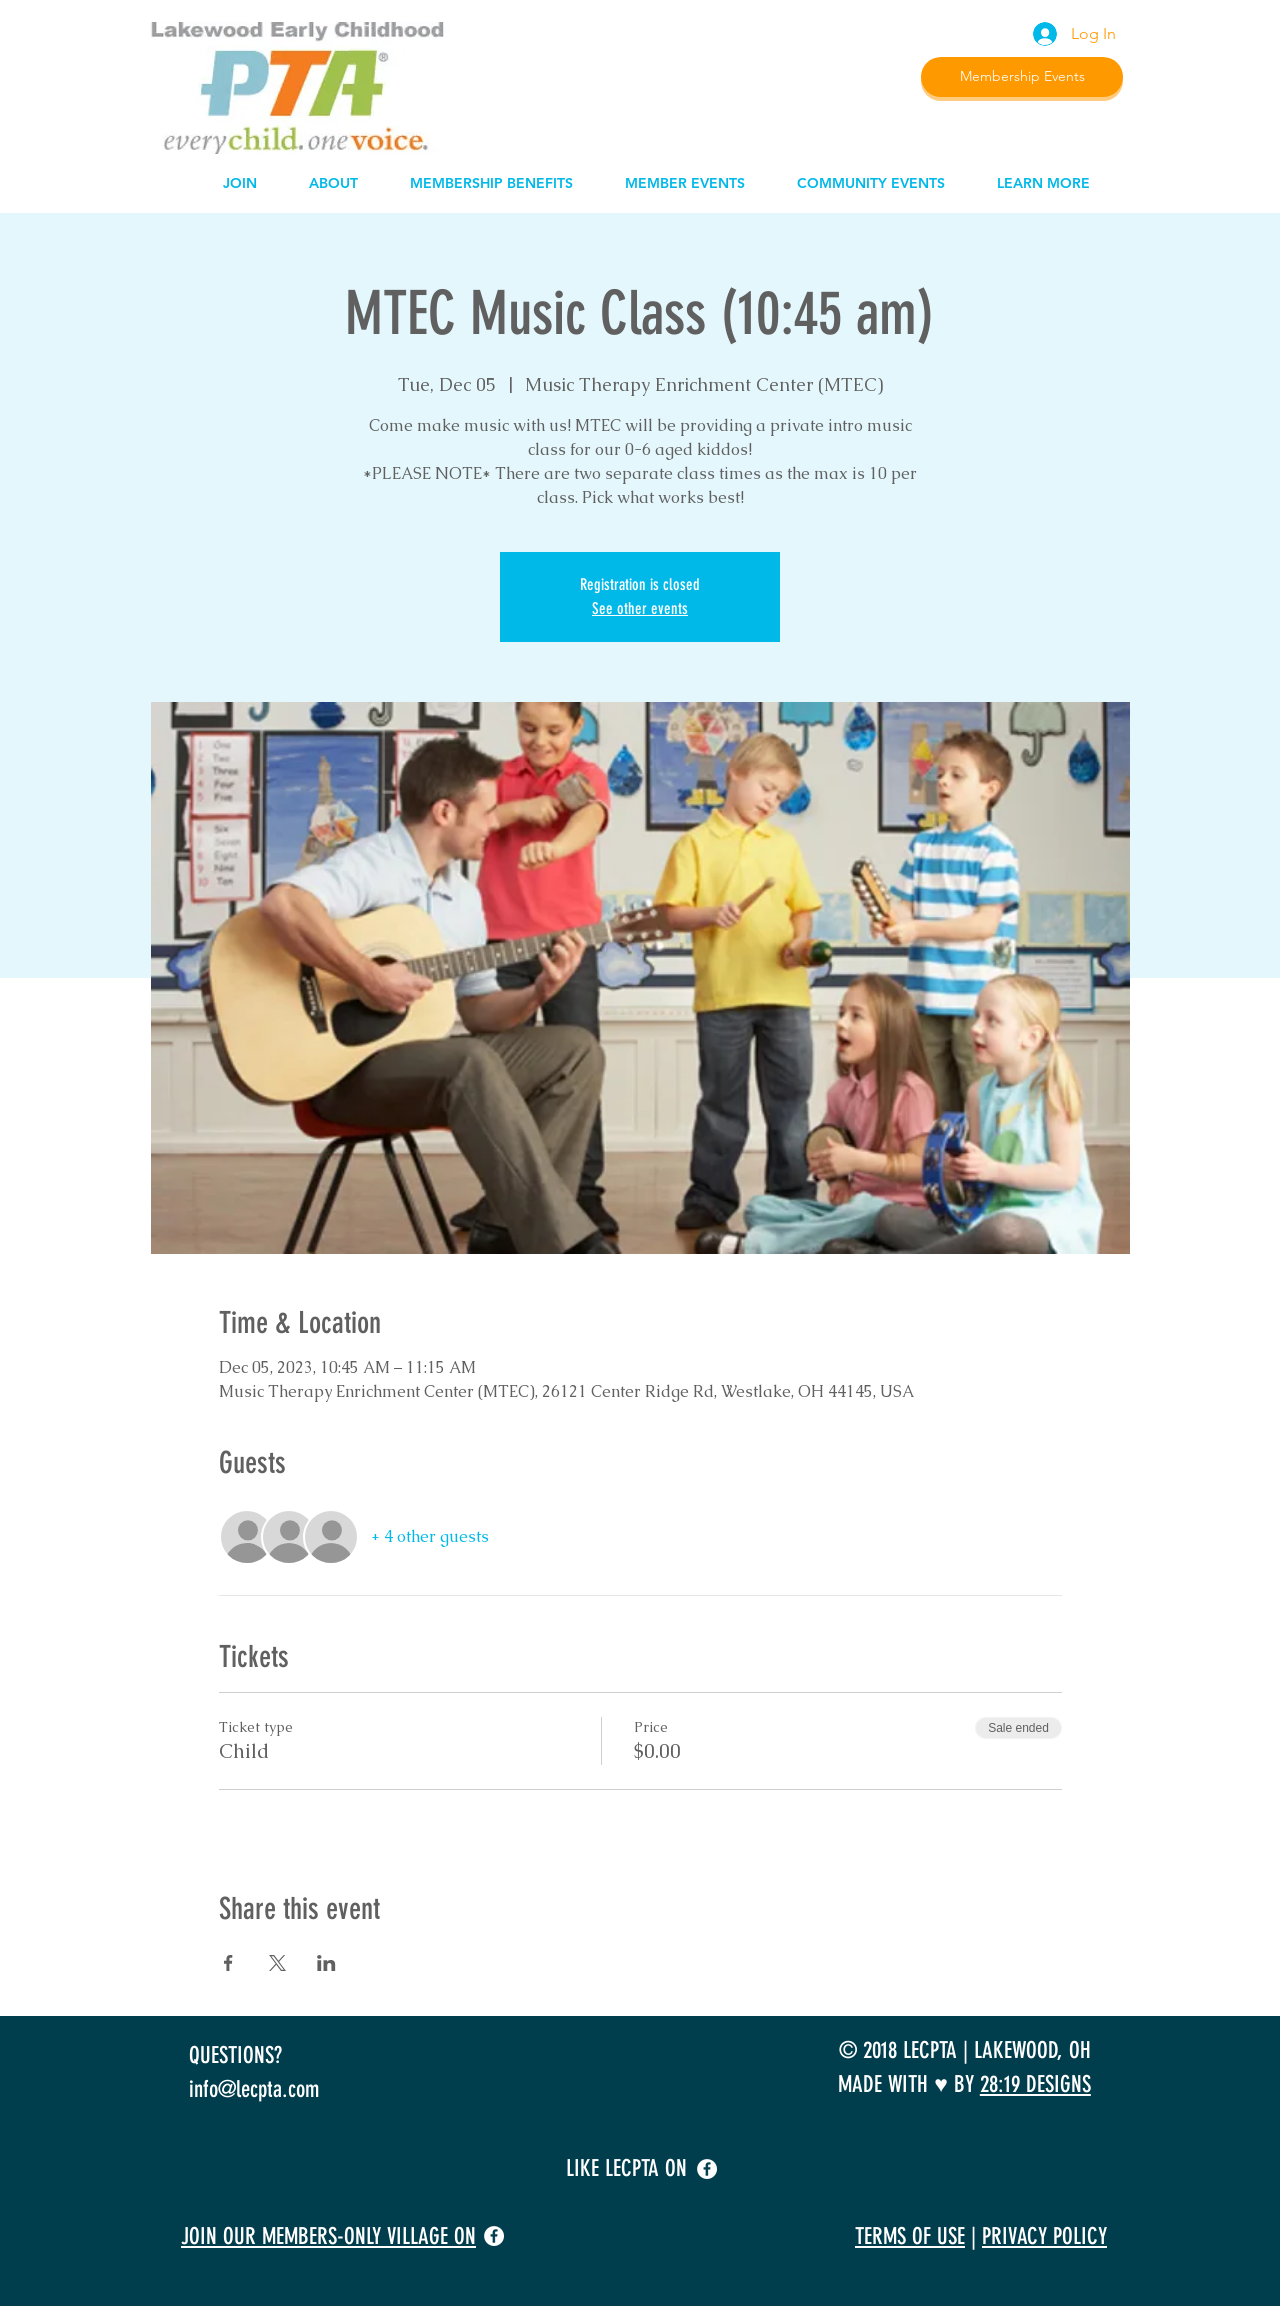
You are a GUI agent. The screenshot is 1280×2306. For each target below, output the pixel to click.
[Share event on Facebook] (228, 1963)
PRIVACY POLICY (1044, 2236)
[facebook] (707, 2169)
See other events (640, 608)
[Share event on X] (277, 1963)
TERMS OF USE (910, 2236)
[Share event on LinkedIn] (326, 1963)
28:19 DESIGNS (1035, 2084)
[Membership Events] (1022, 77)
